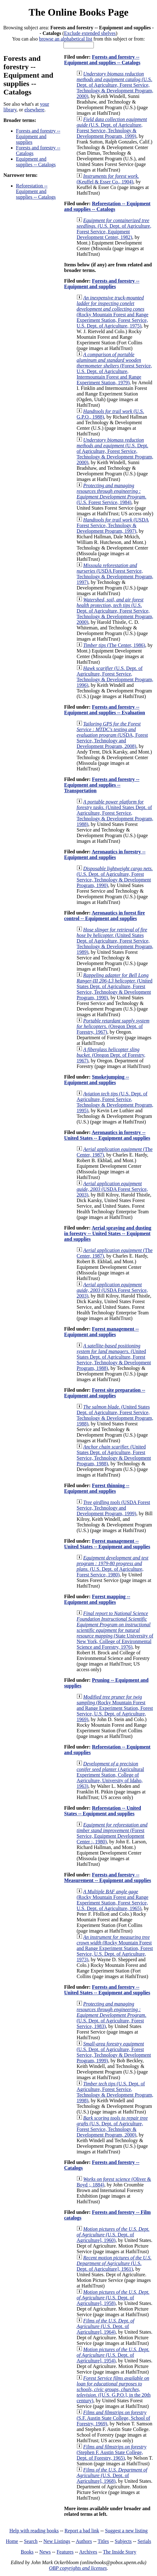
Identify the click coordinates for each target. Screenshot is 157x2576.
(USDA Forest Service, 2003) (112, 1189)
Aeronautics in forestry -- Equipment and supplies (104, 854)
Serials (144, 2541)
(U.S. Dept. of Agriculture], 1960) (113, 2234)
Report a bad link (81, 2530)
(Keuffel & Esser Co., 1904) (108, 178)
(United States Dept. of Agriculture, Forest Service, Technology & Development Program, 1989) (115, 941)
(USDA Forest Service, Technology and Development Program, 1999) (113, 1508)
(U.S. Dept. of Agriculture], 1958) (113, 2297)
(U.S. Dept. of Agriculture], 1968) (112, 2475)
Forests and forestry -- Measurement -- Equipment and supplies (107, 1877)
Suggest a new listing (126, 2530)
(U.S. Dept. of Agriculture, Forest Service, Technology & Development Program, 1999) (112, 128)
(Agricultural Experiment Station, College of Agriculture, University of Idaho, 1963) (110, 1775)
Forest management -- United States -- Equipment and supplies (107, 1543)
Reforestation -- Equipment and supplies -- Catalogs (36, 191)
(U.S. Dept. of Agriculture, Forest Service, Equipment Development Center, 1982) (114, 229)
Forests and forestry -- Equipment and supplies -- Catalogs (102, 59)
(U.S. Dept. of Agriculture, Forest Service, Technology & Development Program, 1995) (115, 1102)
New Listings (56, 2541)
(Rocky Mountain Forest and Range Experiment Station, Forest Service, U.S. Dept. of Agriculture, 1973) (115, 1948)
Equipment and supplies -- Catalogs (36, 161)
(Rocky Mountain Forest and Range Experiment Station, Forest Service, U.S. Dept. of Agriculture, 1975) (112, 311)
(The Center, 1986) (114, 645)
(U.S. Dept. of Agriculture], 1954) (113, 2355)
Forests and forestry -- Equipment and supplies (38, 136)
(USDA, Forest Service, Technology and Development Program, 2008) (112, 735)
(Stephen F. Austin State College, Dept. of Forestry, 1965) (111, 2452)
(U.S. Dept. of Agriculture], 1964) (105, 2326)
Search (31, 2541)
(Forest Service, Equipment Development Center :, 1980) (112, 1833)
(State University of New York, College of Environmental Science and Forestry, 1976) (115, 1630)
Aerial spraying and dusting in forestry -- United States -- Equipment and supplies (107, 1233)
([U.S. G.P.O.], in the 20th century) (113, 2389)
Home (12, 2541)
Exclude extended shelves (90, 33)
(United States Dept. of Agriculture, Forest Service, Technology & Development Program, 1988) (115, 813)
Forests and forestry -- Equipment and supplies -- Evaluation (104, 709)
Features (65, 2551)
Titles (103, 2541)
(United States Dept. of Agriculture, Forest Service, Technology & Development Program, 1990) (114, 986)
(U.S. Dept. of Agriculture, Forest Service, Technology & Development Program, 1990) (115, 877)
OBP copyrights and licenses (78, 2568)
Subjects (123, 2541)
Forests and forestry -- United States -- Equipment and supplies (107, 1989)
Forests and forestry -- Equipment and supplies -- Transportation (101, 785)
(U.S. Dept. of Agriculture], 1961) (114, 2263)
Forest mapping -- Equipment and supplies (97, 1599)
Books (27, 2551)
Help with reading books (34, 2530)
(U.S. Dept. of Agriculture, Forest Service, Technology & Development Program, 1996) (115, 677)
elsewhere (34, 109)
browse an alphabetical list (65, 38)
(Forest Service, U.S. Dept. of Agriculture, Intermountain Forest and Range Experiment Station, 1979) (114, 368)
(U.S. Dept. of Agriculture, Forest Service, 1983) (111, 2015)
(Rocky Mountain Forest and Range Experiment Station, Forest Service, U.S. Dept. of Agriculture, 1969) (115, 1708)
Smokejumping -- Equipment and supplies (96, 1079)
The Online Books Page (78, 12)
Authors (84, 2541)
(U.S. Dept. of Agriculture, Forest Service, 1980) (112, 1566)
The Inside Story (119, 2551)
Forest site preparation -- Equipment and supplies (104, 1392)
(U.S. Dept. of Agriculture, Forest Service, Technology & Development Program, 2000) (115, 85)
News (45, 2551)
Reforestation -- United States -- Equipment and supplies (102, 1810)
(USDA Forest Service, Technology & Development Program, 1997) (113, 525)
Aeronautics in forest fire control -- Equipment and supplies (104, 915)
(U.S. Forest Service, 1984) (111, 494)
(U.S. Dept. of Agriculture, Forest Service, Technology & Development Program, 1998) (115, 2092)
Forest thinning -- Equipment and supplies (96, 1488)
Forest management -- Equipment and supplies (101, 1331)
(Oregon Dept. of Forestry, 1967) (113, 1026)
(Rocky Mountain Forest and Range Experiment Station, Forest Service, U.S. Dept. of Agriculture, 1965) (112, 1900)
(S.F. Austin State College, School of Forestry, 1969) (113, 2418)
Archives (88, 2551)
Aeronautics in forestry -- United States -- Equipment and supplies (107, 1135)
